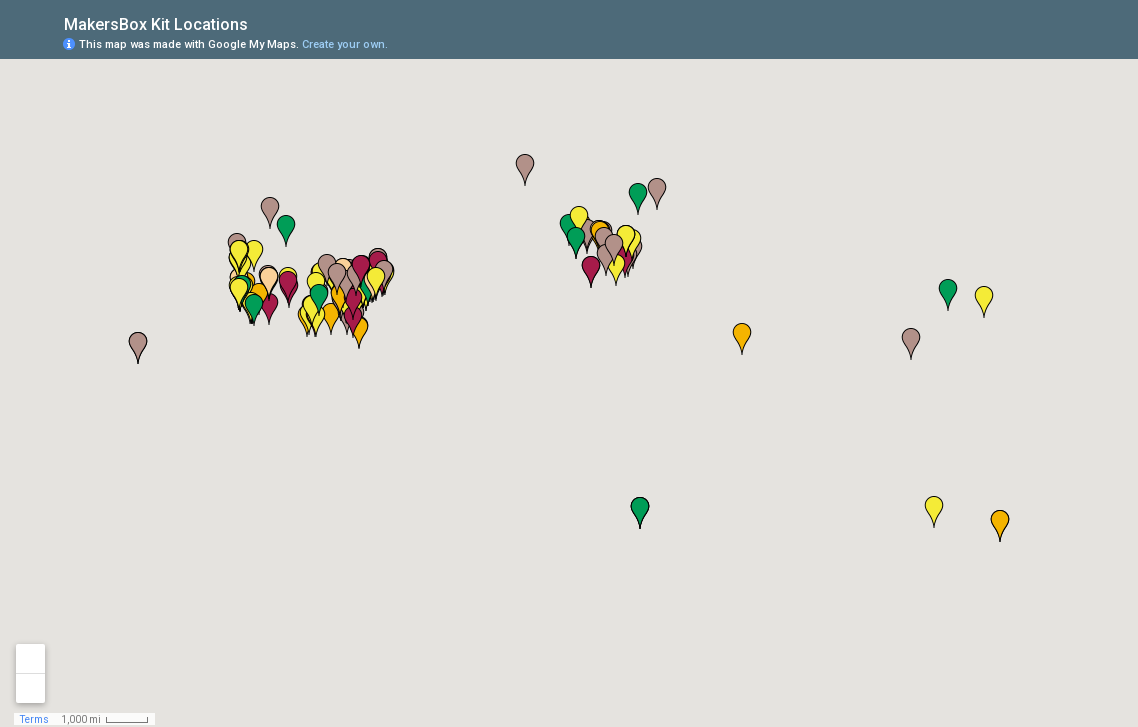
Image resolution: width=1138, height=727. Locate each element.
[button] (911, 344)
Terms (34, 719)
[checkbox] (263, 22)
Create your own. (345, 44)
